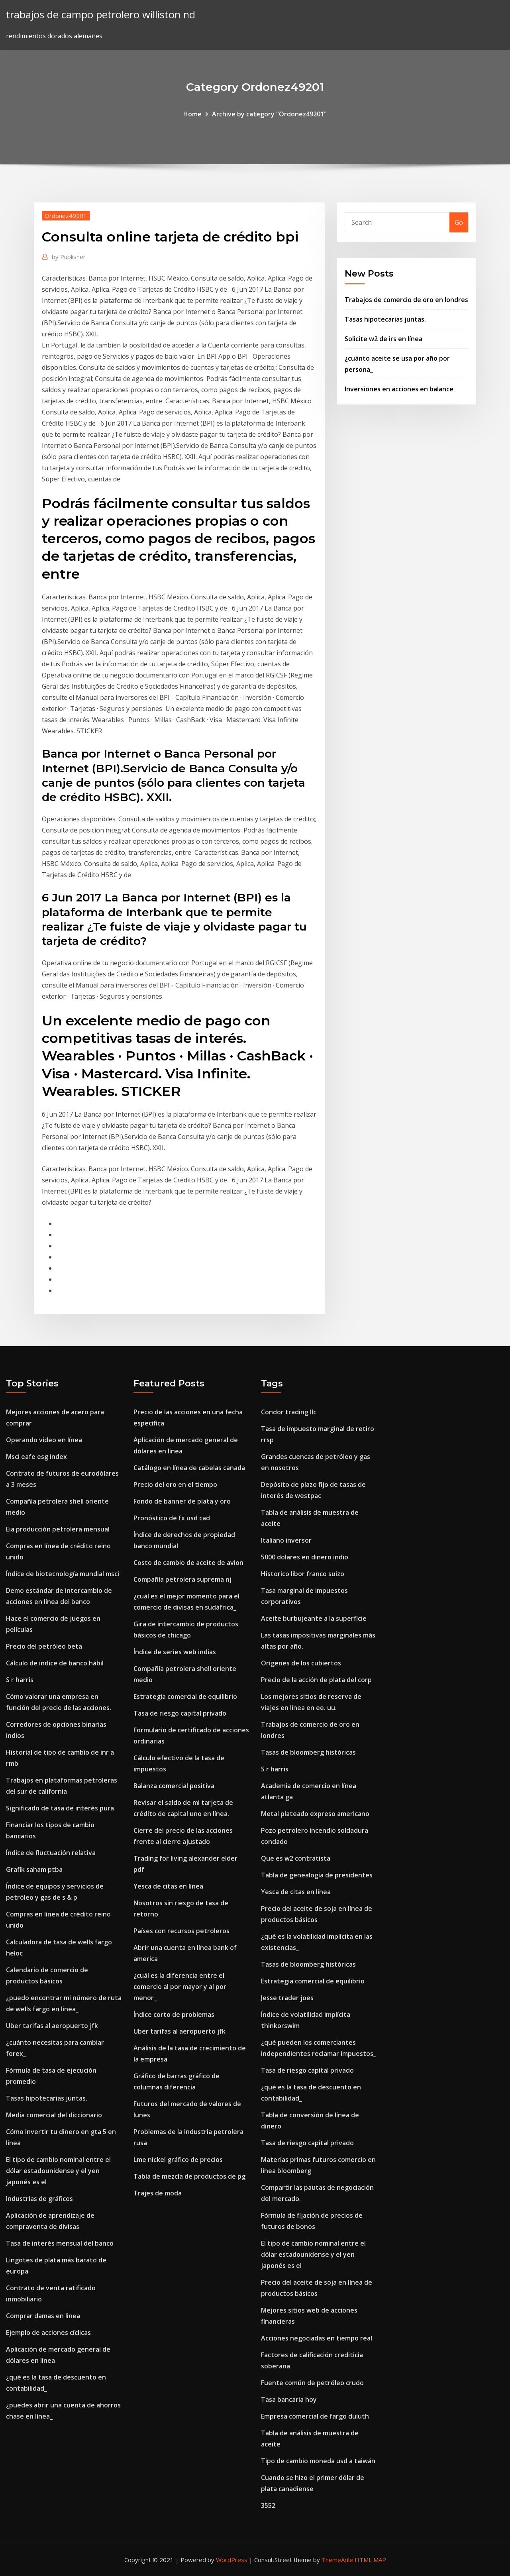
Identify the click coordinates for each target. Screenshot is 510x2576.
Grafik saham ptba (34, 1869)
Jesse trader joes (287, 1997)
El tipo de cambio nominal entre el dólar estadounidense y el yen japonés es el (58, 2170)
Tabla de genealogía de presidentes (317, 1875)
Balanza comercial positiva (173, 1785)
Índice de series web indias (174, 1651)
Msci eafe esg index (36, 1456)
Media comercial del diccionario (54, 2115)
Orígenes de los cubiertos (301, 1663)
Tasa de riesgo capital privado (179, 1713)
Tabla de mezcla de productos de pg (189, 2176)
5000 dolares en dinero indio (304, 1557)
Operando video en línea (44, 1439)
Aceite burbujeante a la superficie (314, 1618)
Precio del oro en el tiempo (175, 1484)
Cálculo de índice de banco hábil (55, 1663)
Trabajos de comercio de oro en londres (406, 299)
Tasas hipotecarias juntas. (385, 319)
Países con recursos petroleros (181, 1930)
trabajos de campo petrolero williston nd (100, 15)
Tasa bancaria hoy (289, 2399)
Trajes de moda (157, 2193)
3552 (268, 2505)
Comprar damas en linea (43, 2315)
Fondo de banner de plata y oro (182, 1501)
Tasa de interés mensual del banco (60, 2243)
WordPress (231, 2560)
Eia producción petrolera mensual (58, 1529)
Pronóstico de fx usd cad (171, 1518)
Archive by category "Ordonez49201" (269, 114)
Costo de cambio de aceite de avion (188, 1562)
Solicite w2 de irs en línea (383, 338)
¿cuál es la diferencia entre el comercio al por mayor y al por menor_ (179, 1986)
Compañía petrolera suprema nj (182, 1579)
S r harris (19, 1679)
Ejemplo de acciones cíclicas (48, 2332)
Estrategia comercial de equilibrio (185, 1696)
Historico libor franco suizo (302, 1573)
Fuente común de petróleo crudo (312, 2382)
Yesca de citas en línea (168, 1886)
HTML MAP (370, 2560)
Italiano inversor (286, 1540)
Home (192, 114)
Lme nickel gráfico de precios (178, 2159)
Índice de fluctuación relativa (51, 1852)
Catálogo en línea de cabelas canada (189, 1467)
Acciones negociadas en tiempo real (316, 2338)
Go (459, 222)
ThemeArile (337, 2560)
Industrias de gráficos (39, 2198)
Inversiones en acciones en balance (399, 389)
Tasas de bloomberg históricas (308, 1752)
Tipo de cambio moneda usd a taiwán (318, 2460)
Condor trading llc (288, 1412)
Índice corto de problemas (173, 2014)
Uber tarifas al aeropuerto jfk (52, 2025)
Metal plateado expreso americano (315, 1813)
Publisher (69, 257)
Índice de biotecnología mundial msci (62, 1573)
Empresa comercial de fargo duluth (315, 2416)
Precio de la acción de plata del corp (316, 1679)
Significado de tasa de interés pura (60, 1808)
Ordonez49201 (66, 216)
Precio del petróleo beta (44, 1646)
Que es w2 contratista (295, 1858)
